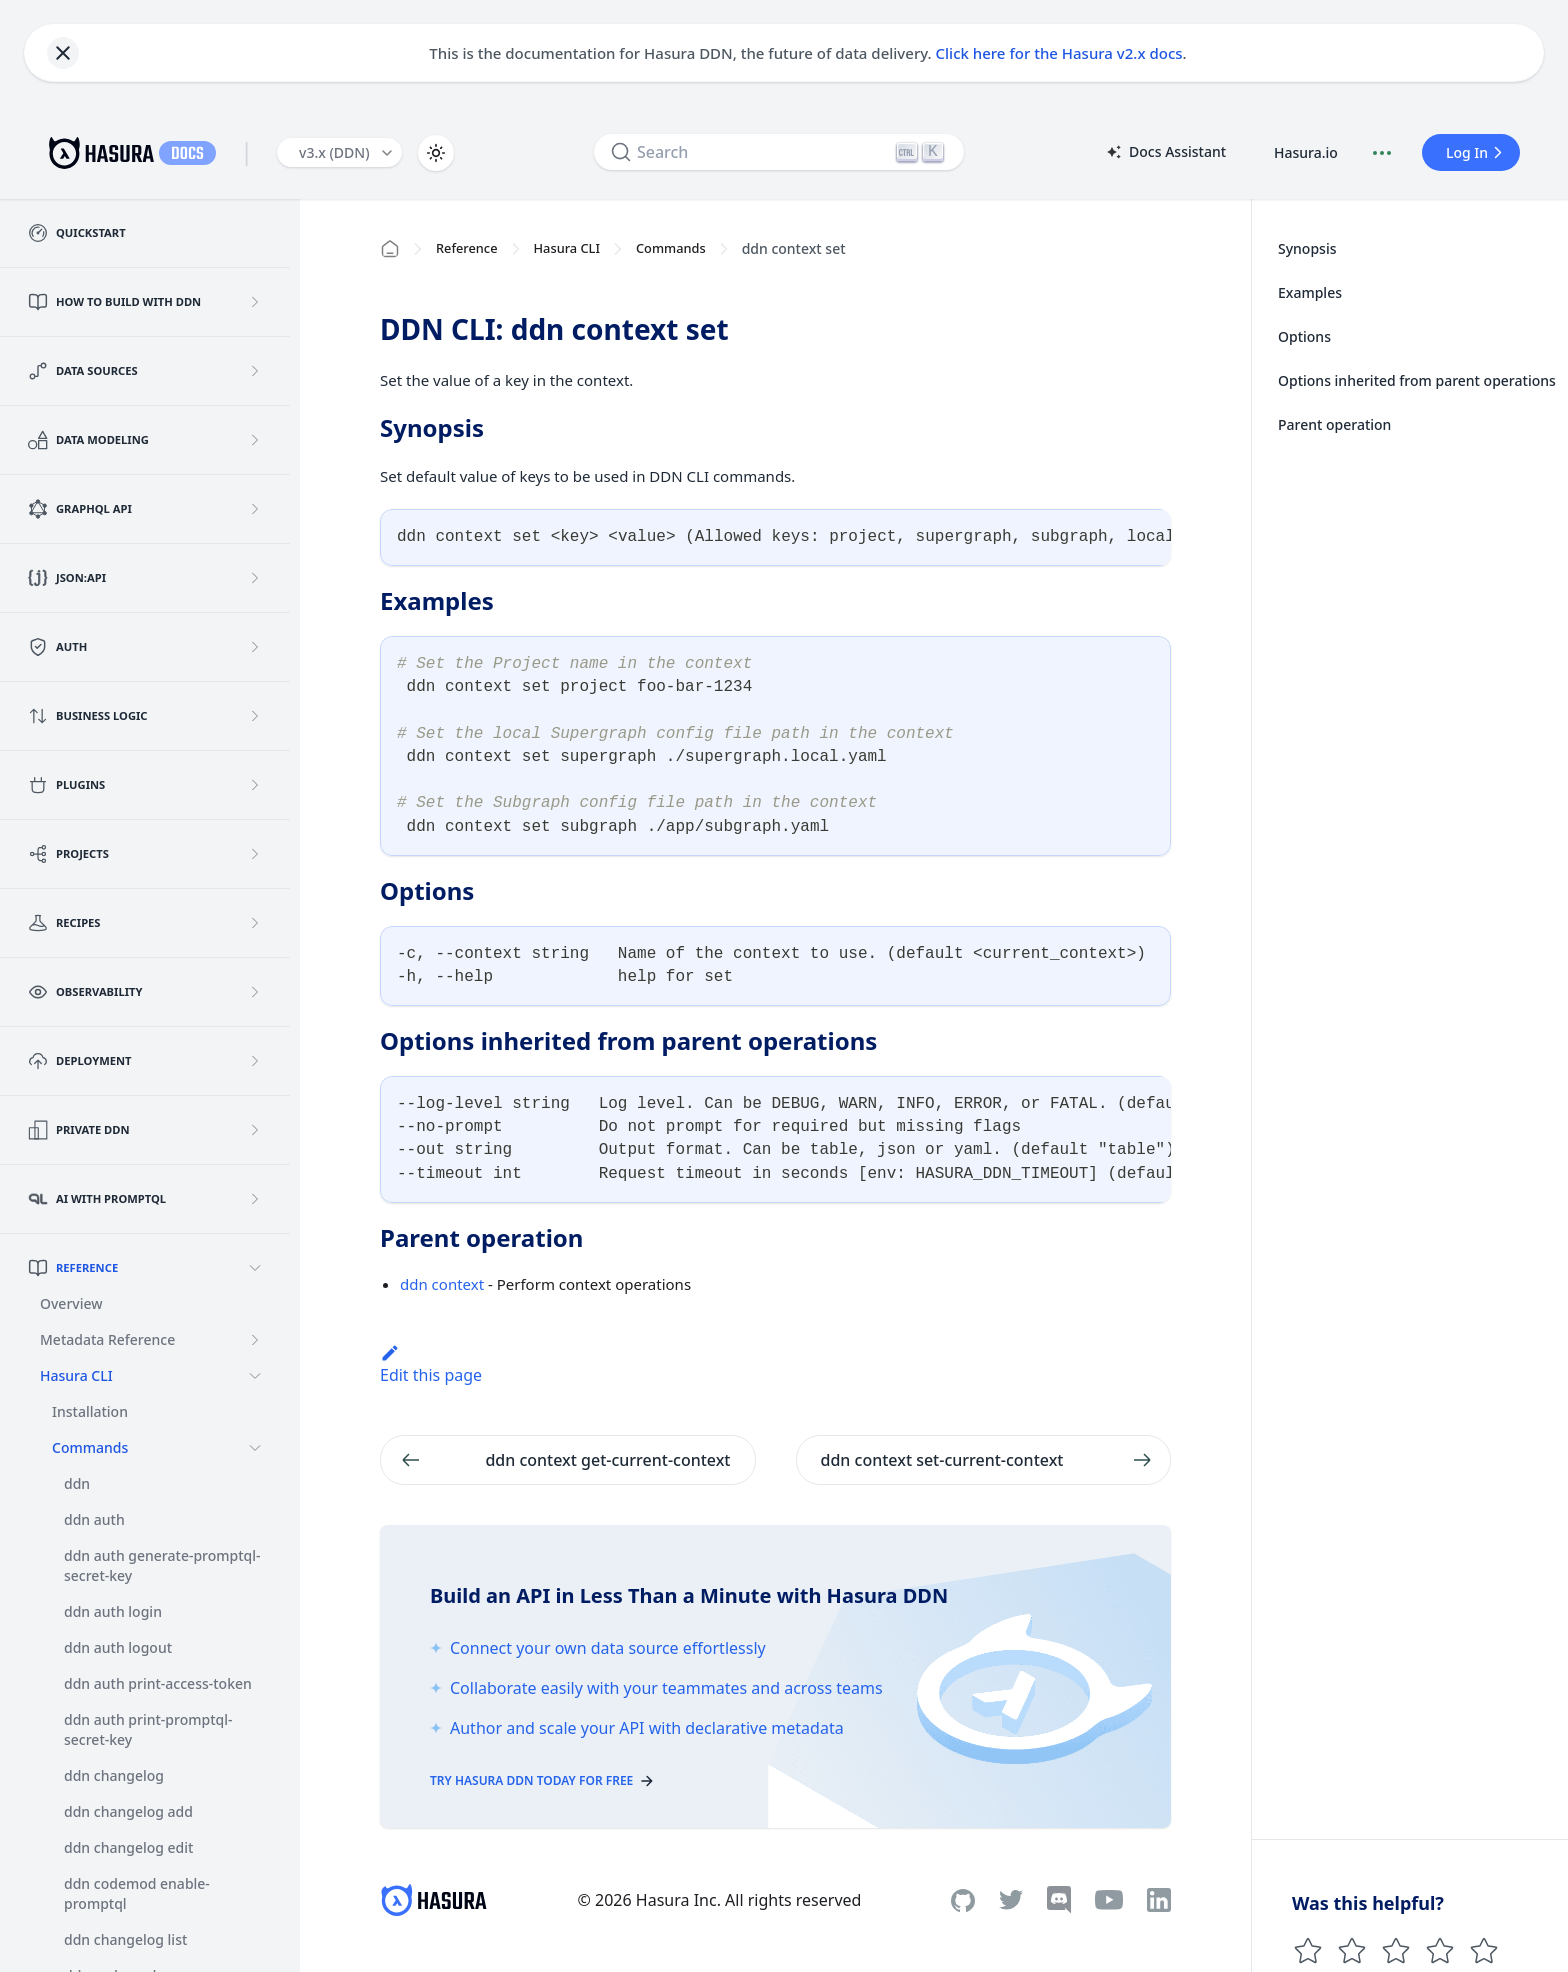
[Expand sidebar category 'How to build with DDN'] (255, 302)
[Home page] (390, 249)
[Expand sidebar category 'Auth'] (255, 647)
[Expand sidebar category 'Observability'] (255, 992)
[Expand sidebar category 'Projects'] (255, 854)
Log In (1477, 152)
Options (1304, 336)
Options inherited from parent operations (1417, 380)
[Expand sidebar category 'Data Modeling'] (255, 440)
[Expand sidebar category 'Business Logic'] (255, 716)
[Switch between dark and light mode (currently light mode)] (436, 153)
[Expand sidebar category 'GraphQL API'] (255, 509)
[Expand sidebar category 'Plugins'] (255, 785)
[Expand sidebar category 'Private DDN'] (255, 1130)
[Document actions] (1382, 153)
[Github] (963, 1900)
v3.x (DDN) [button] (334, 152)
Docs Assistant (1165, 153)
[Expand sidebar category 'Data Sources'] (255, 371)
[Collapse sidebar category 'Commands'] (255, 1448)
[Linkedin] (1159, 1900)
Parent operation (1334, 424)
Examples (1310, 292)
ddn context (442, 1284)
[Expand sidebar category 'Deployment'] (255, 1061)
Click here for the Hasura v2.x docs (1059, 53)
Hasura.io (1306, 152)
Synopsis (1307, 248)
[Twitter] (1011, 1900)
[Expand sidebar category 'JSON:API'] (255, 578)
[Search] (779, 152)
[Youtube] (1109, 1900)
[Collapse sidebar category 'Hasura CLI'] (255, 1376)
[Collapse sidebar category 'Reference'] (255, 1268)
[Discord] (1059, 1900)
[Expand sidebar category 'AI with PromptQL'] (255, 1199)
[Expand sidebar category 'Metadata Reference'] (255, 1340)
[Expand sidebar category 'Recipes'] (255, 923)
